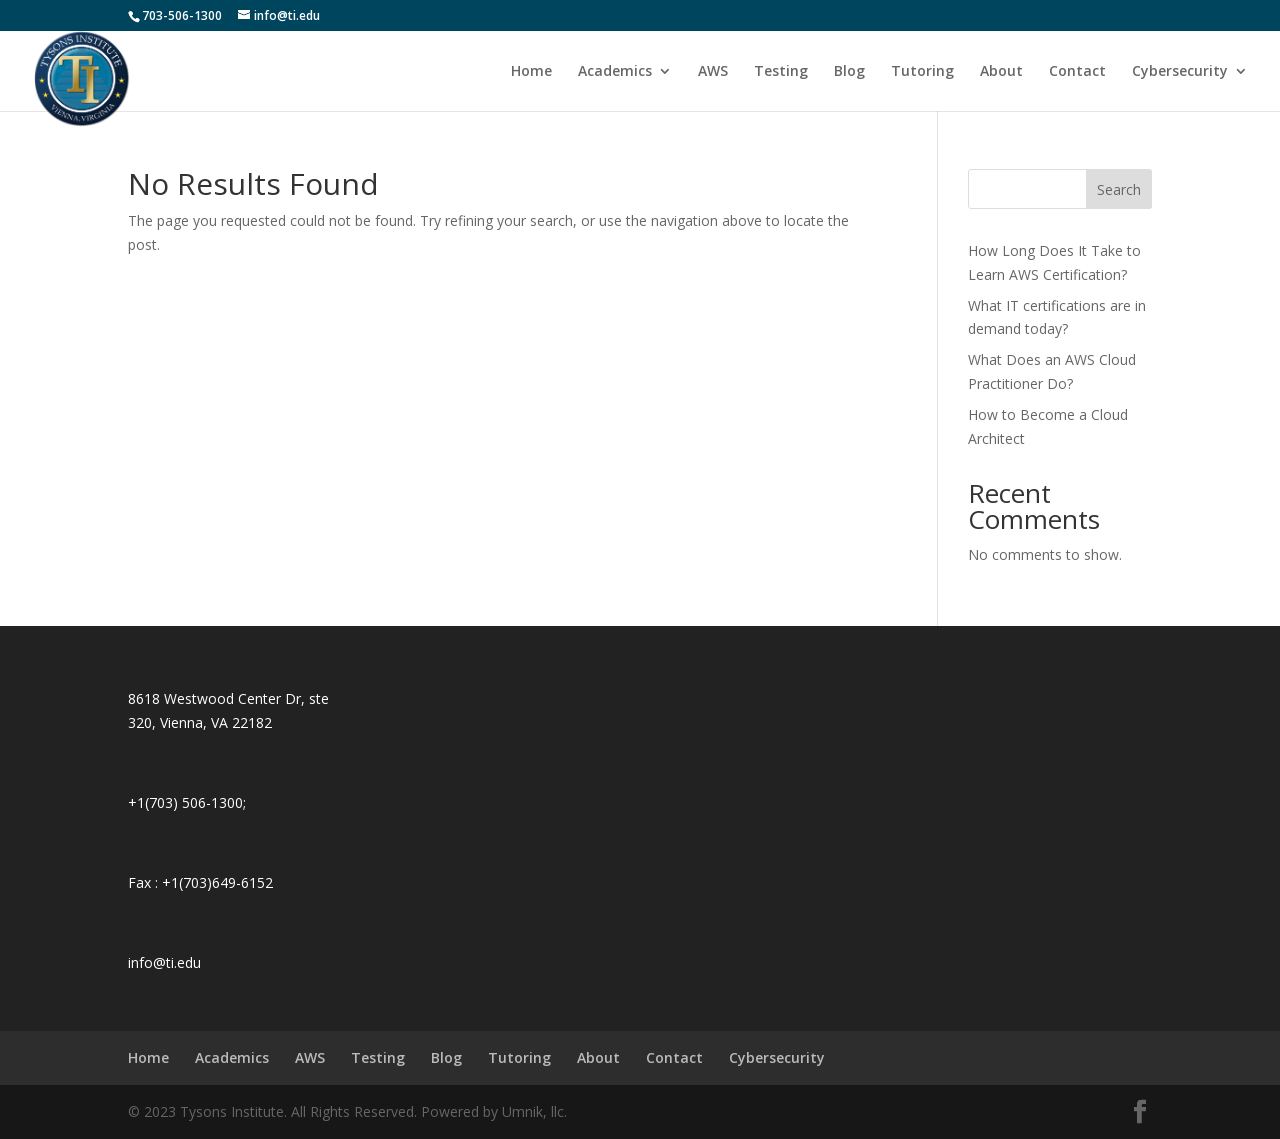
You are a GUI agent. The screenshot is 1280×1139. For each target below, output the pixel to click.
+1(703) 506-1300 (185, 802)
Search (1119, 189)
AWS (713, 72)
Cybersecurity (1180, 72)
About (1001, 72)
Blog (849, 72)
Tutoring (922, 72)
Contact (1077, 72)
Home (531, 72)
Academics (615, 72)
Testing (781, 72)
